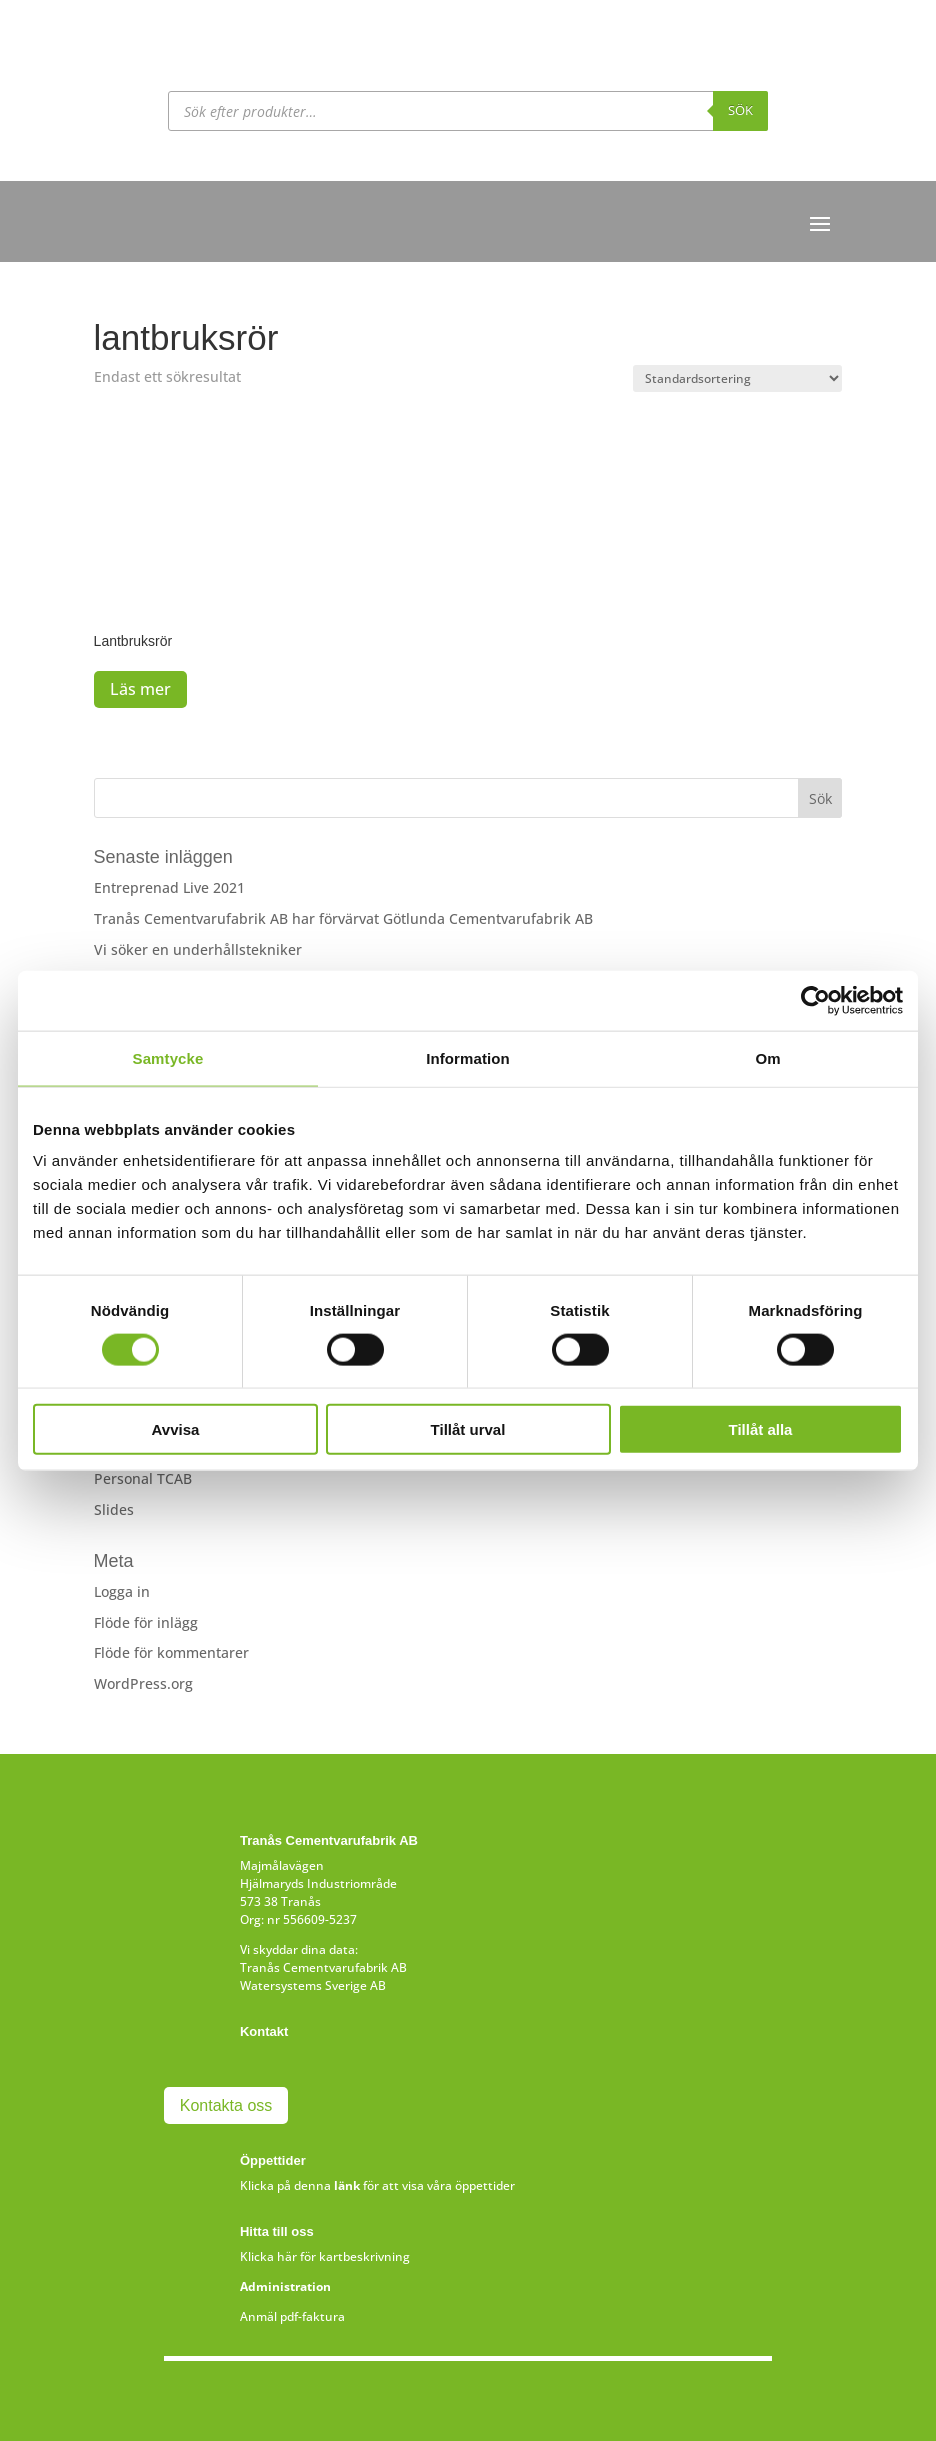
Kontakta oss (226, 2105)
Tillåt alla (761, 1429)
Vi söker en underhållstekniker (198, 949)
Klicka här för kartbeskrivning (325, 2256)
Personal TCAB (143, 1478)
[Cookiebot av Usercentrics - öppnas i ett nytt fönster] (815, 1000)
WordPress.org (143, 1683)
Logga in (122, 1591)
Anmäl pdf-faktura (292, 2316)
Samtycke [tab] (168, 1057)
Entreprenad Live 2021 (169, 887)
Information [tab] (468, 1057)
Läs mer (140, 689)
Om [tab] (767, 1057)
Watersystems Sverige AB (313, 1985)
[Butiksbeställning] (737, 378)
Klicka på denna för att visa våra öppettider (377, 2185)
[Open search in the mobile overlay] (468, 111)
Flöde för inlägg (146, 1622)
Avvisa (176, 1429)
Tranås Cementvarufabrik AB (323, 1967)
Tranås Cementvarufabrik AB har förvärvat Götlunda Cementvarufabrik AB (343, 918)
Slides (114, 1509)
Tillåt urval (468, 1429)
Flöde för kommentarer (171, 1652)
